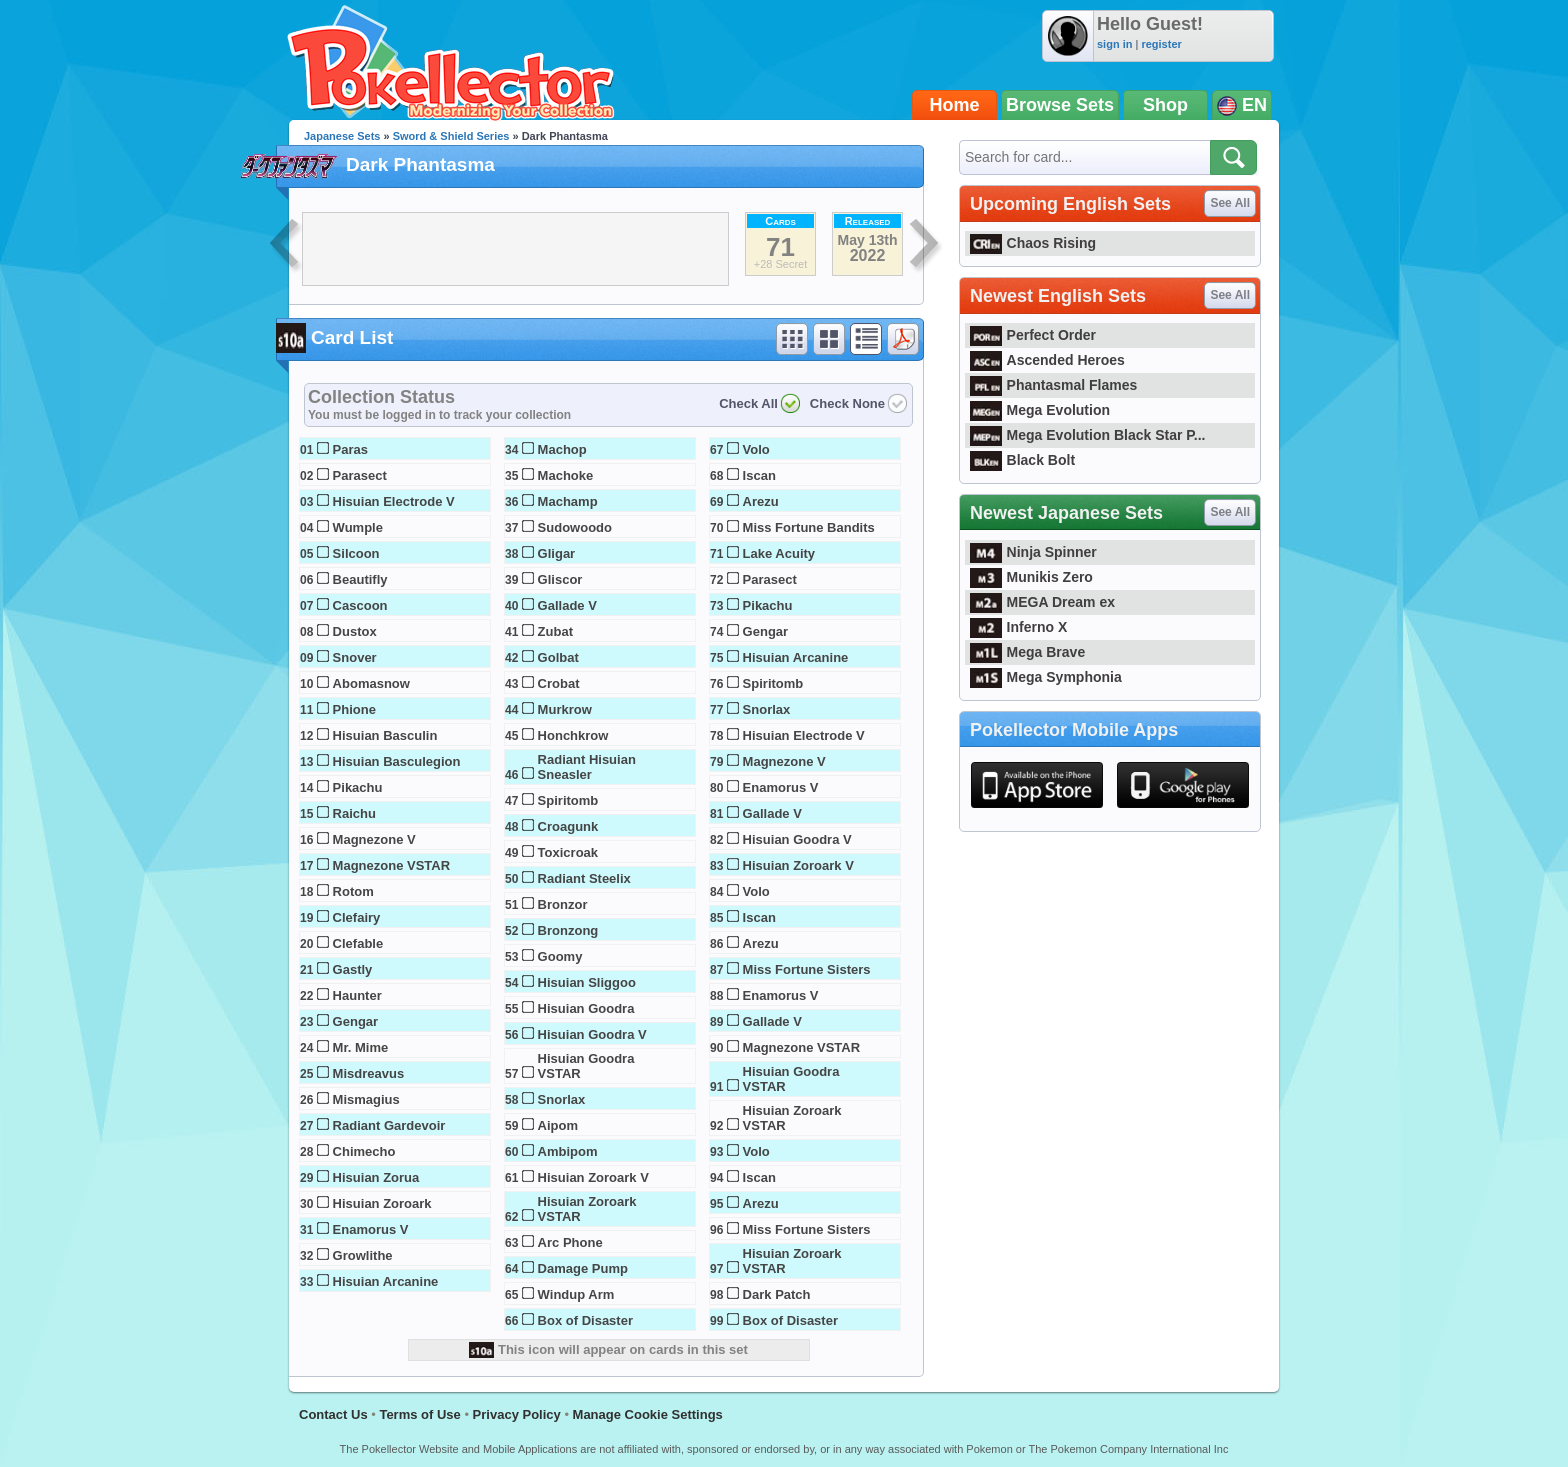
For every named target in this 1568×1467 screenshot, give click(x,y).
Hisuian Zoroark (382, 1203)
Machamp (568, 501)
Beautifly (360, 579)
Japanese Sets (342, 136)
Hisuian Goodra (586, 1008)
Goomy (560, 956)
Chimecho (364, 1151)
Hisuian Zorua (376, 1177)
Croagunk (568, 826)
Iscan (759, 475)
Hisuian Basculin (385, 735)
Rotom (353, 891)
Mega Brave (1027, 652)
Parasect (360, 475)
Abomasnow (371, 683)
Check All (748, 403)
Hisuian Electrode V (394, 501)
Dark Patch (777, 1294)
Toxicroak (568, 852)
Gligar (557, 553)
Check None (847, 403)
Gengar (356, 1021)
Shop (1165, 105)
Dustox (355, 631)
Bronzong (568, 930)
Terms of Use (419, 1414)
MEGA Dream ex (1042, 602)
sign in (1114, 44)
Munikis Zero (1031, 577)
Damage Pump (583, 1268)
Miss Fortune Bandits (809, 527)
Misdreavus (369, 1073)
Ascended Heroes (1047, 360)
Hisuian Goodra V (592, 1034)
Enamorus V (371, 1229)
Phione (354, 709)
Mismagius (366, 1099)
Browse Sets (1060, 105)
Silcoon (356, 553)
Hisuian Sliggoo (587, 982)
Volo (756, 449)
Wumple (358, 527)
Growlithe (363, 1255)
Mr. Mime (361, 1047)
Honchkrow (573, 735)
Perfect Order (1033, 335)
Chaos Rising (1033, 243)
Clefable (358, 943)
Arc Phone (570, 1242)
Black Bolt (1022, 460)
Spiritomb (568, 800)
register (1161, 44)
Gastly (353, 969)
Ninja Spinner (1033, 552)
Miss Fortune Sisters (807, 969)
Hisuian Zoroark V (593, 1177)
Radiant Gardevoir (389, 1125)
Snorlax (562, 1099)
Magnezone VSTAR (392, 865)
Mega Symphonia (1046, 677)
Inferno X (1018, 627)
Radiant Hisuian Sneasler (587, 767)
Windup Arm (576, 1294)
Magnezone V (374, 839)
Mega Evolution (1040, 410)
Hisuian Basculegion (397, 761)
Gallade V (567, 605)
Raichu (354, 813)
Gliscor (560, 579)
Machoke (566, 475)
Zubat (555, 631)
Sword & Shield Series (451, 136)
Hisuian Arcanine (386, 1281)
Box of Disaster (585, 1320)
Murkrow (565, 709)
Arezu (761, 501)
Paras (350, 449)
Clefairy (357, 917)
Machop (562, 449)
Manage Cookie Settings (648, 1414)
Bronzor (563, 904)
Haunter (357, 995)
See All (1230, 203)
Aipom (558, 1125)
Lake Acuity (779, 553)
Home (955, 105)
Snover (355, 657)
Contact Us (333, 1414)
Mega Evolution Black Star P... (1088, 435)
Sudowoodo (575, 527)
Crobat (559, 683)
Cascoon (360, 605)
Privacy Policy (517, 1414)
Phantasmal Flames (1053, 385)
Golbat (558, 657)
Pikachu (358, 787)
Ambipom (568, 1151)
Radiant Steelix (584, 878)
